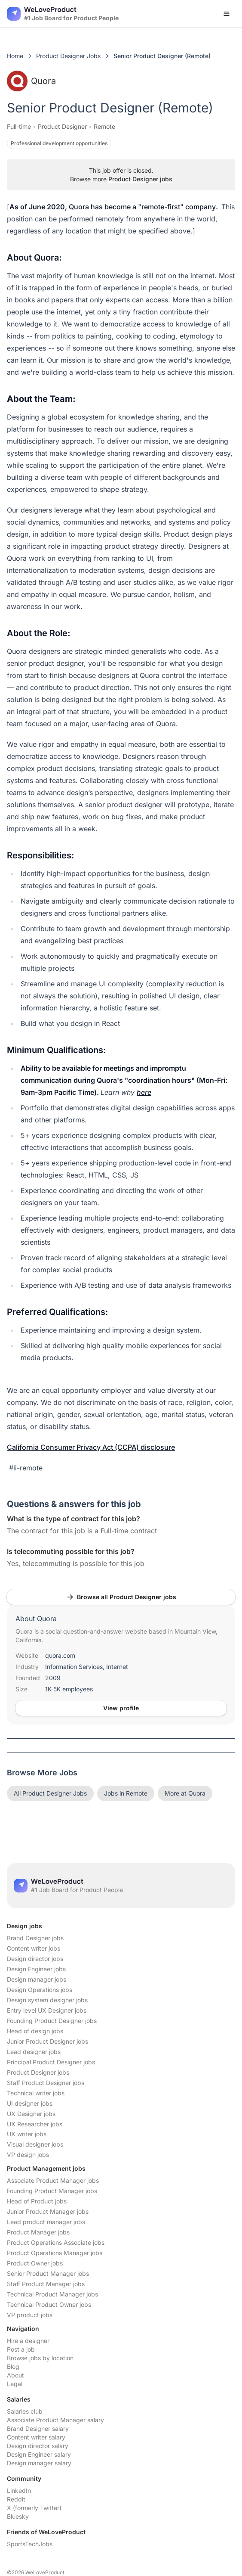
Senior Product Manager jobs (48, 2273)
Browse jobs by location (40, 2358)
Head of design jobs (35, 2031)
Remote (104, 126)
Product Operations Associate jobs (55, 2242)
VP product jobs (29, 2314)
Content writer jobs (33, 1948)
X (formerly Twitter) (34, 2507)
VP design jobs (28, 2154)
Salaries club (25, 2411)
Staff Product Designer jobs (45, 2082)
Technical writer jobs (35, 2093)
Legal (14, 2383)
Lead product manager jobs (46, 2221)
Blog (13, 2366)
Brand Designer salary (38, 2428)
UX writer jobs (26, 2134)
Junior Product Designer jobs (47, 2041)
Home (15, 55)
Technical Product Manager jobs (52, 2294)
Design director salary (37, 2445)
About (15, 2375)
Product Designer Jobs (68, 55)
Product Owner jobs (35, 2263)
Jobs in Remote (125, 1793)
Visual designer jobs (35, 2144)
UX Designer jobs (31, 2113)
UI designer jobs (29, 2103)
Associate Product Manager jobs (53, 2180)
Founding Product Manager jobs (52, 2190)
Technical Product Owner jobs (49, 2304)
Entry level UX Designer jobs (46, 2010)
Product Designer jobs (140, 179)
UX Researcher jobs (34, 2124)
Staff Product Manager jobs (46, 2283)
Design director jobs (35, 1958)
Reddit (16, 2499)
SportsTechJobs (29, 2544)
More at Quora (185, 1793)
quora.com (60, 1655)
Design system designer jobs (47, 2000)
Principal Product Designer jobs (51, 2062)
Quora (31, 81)
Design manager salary (39, 2463)
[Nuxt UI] (63, 13)
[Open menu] (226, 14)
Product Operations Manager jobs (54, 2252)
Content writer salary (36, 2437)
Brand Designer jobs (35, 1938)
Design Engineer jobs (36, 1969)
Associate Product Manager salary (55, 2420)
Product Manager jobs (38, 2232)
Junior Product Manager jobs (48, 2211)
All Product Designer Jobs (50, 1793)
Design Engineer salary (39, 2454)
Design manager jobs (36, 1979)
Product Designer (62, 126)
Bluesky (18, 2516)
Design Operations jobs (39, 1989)
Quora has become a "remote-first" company (142, 206)
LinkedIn (19, 2490)
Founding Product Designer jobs (52, 2020)
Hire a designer (28, 2340)
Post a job (21, 2349)
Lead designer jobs (34, 2051)
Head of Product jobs (37, 2201)
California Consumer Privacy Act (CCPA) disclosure (91, 1447)
